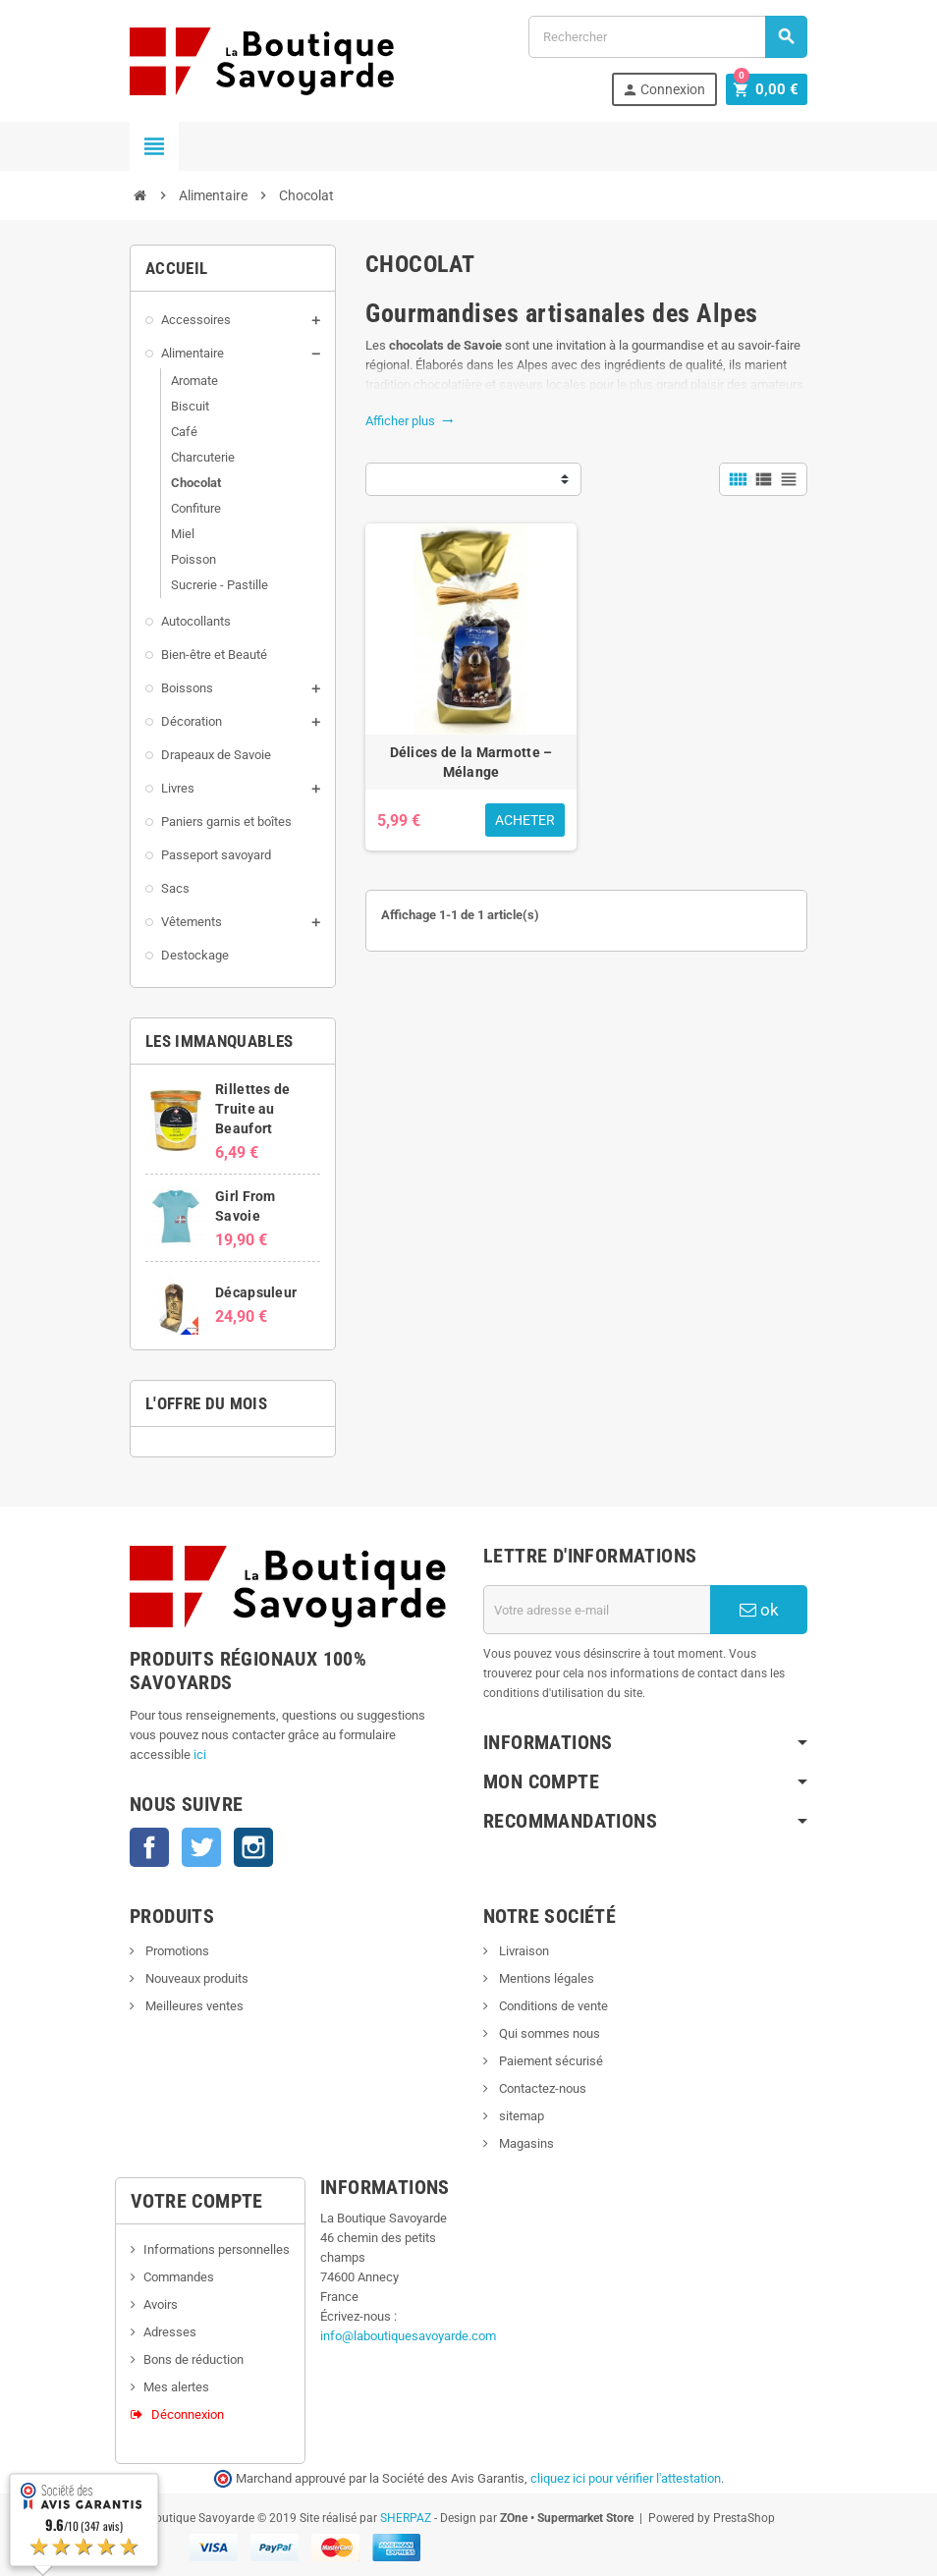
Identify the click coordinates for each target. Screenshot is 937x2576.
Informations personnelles (216, 2249)
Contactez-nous (541, 2088)
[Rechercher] (667, 37)
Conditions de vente (552, 2006)
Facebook (149, 1847)
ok (759, 1609)
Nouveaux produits (195, 1978)
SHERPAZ (405, 2518)
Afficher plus (409, 420)
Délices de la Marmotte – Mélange (471, 762)
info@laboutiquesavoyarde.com (408, 2336)
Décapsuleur (256, 1292)
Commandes (178, 2277)
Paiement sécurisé (549, 2061)
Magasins (525, 2143)
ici (199, 1754)
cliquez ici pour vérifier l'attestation (625, 2478)
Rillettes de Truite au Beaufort (252, 1108)
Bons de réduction (193, 2359)
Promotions (175, 1951)
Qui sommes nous (548, 2033)
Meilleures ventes (193, 2006)
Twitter (201, 1847)
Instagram (253, 1847)
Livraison (522, 1951)
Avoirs (160, 2304)
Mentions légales (545, 1978)
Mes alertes (176, 2387)
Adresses (169, 2332)
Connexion (669, 90)
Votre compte (197, 2201)
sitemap (520, 2116)
